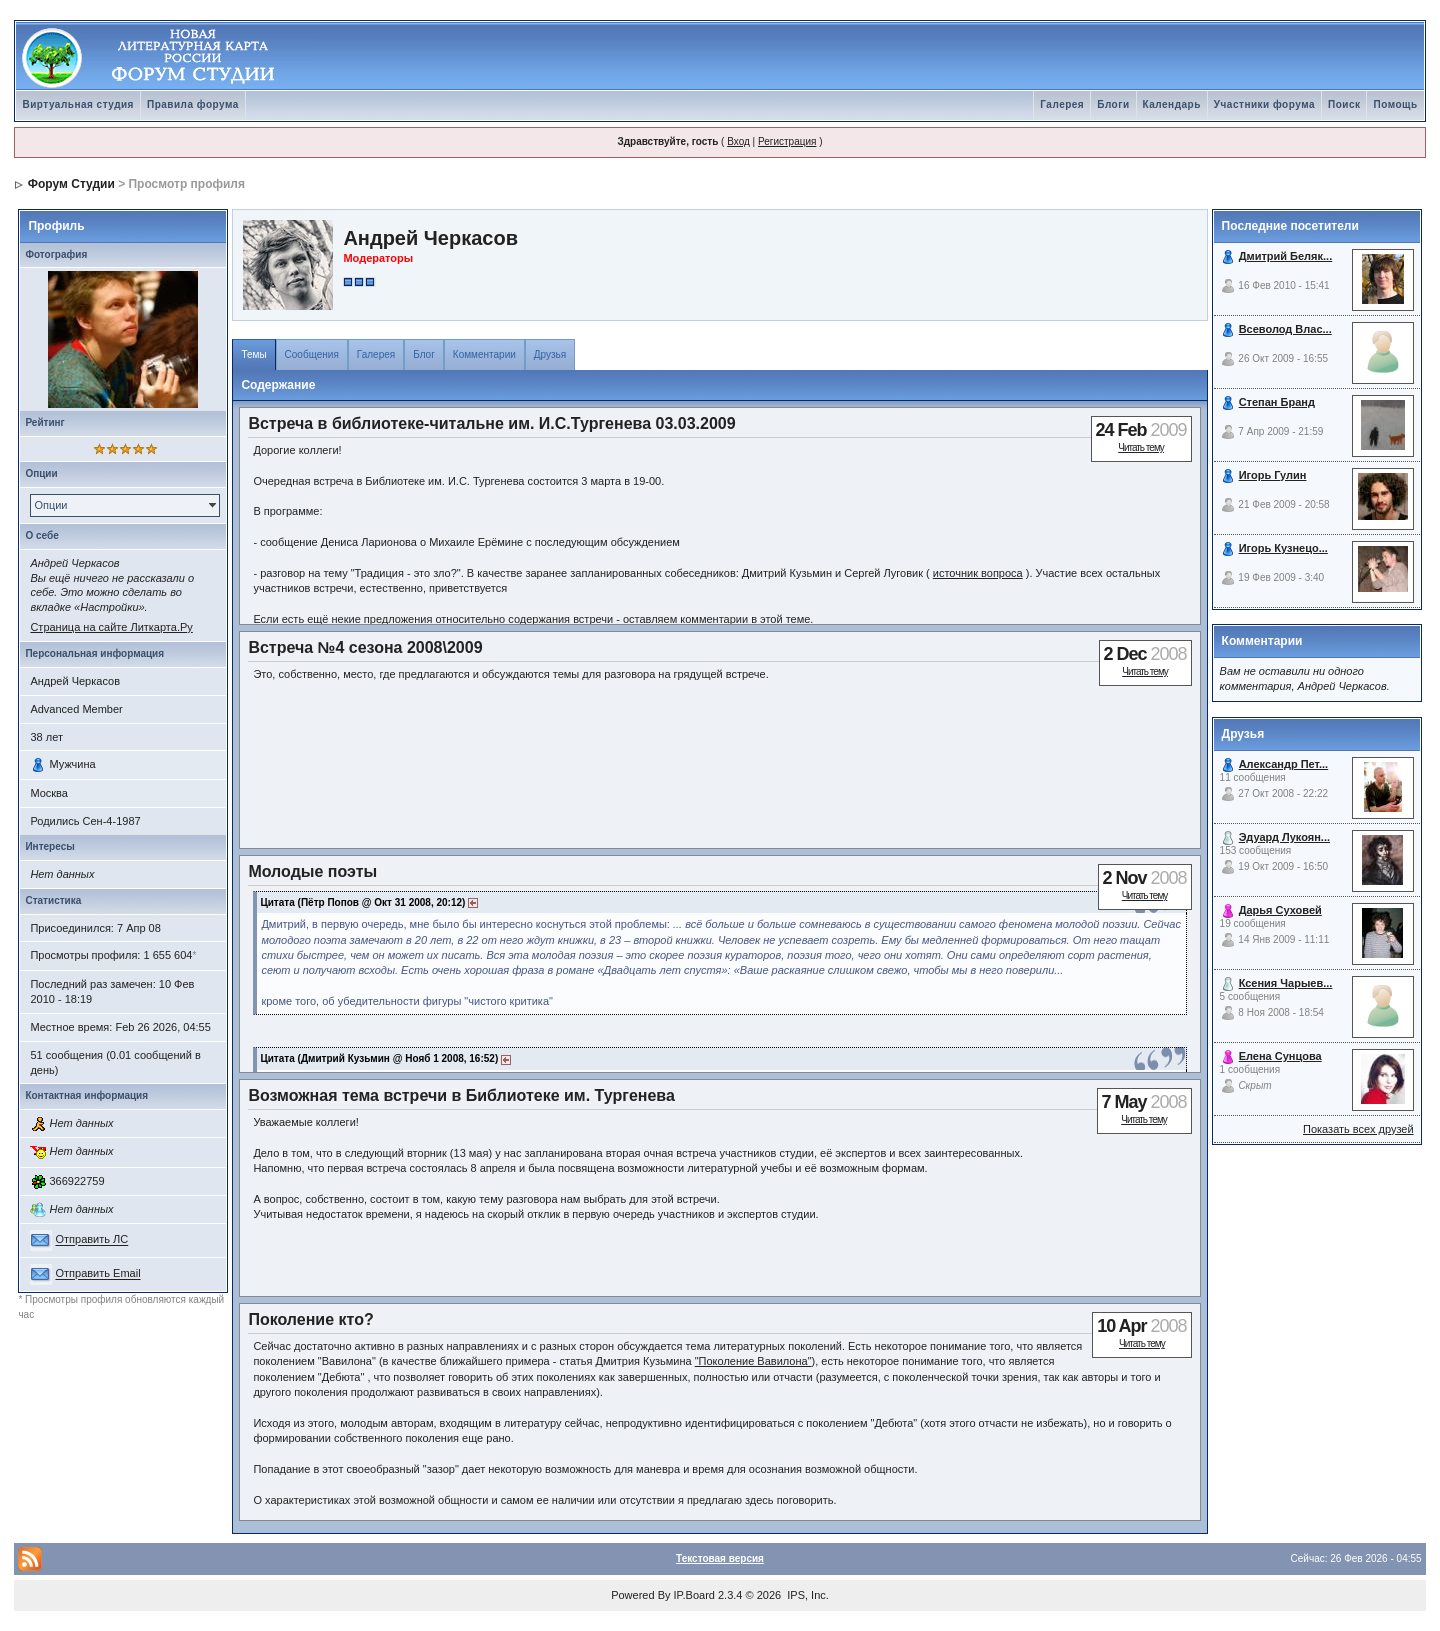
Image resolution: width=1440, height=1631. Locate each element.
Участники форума (1264, 104)
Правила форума (193, 104)
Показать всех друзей (1358, 1129)
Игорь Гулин (1273, 475)
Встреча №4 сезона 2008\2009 (365, 647)
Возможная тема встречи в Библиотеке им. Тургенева (461, 1095)
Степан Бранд (1277, 402)
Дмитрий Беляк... (1286, 256)
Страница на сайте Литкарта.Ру (111, 627)
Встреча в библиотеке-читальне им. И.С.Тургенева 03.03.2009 (491, 423)
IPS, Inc (806, 1595)
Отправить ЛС (91, 1240)
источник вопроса (978, 573)
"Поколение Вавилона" (753, 1361)
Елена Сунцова (1280, 1056)
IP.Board (694, 1595)
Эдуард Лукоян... (1284, 837)
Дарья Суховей (1280, 910)
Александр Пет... (1284, 764)
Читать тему (1141, 447)
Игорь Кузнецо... (1283, 548)
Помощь (1395, 104)
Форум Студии (71, 184)
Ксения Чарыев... (1286, 983)
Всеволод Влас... (1285, 329)
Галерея (1062, 104)
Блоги (1113, 104)
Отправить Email (97, 1274)
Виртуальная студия (78, 104)
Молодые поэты (312, 871)
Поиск (1344, 104)
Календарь (1172, 104)
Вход (738, 141)
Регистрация (787, 141)
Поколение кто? (310, 1319)
